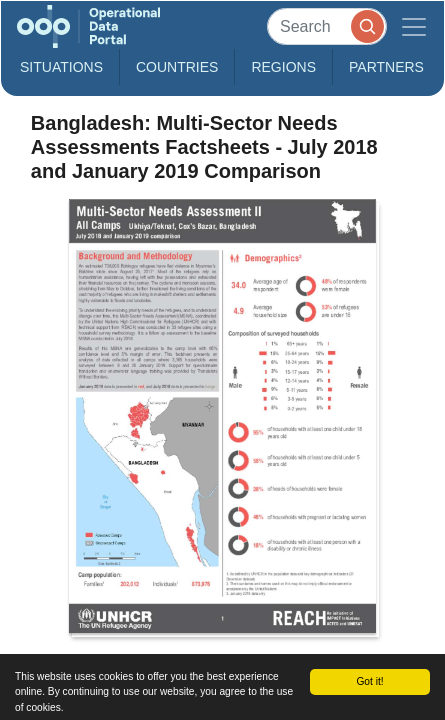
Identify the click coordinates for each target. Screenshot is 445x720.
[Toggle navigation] (414, 26)
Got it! (369, 681)
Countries (177, 67)
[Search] (327, 26)
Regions (283, 67)
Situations (61, 67)
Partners (386, 67)
